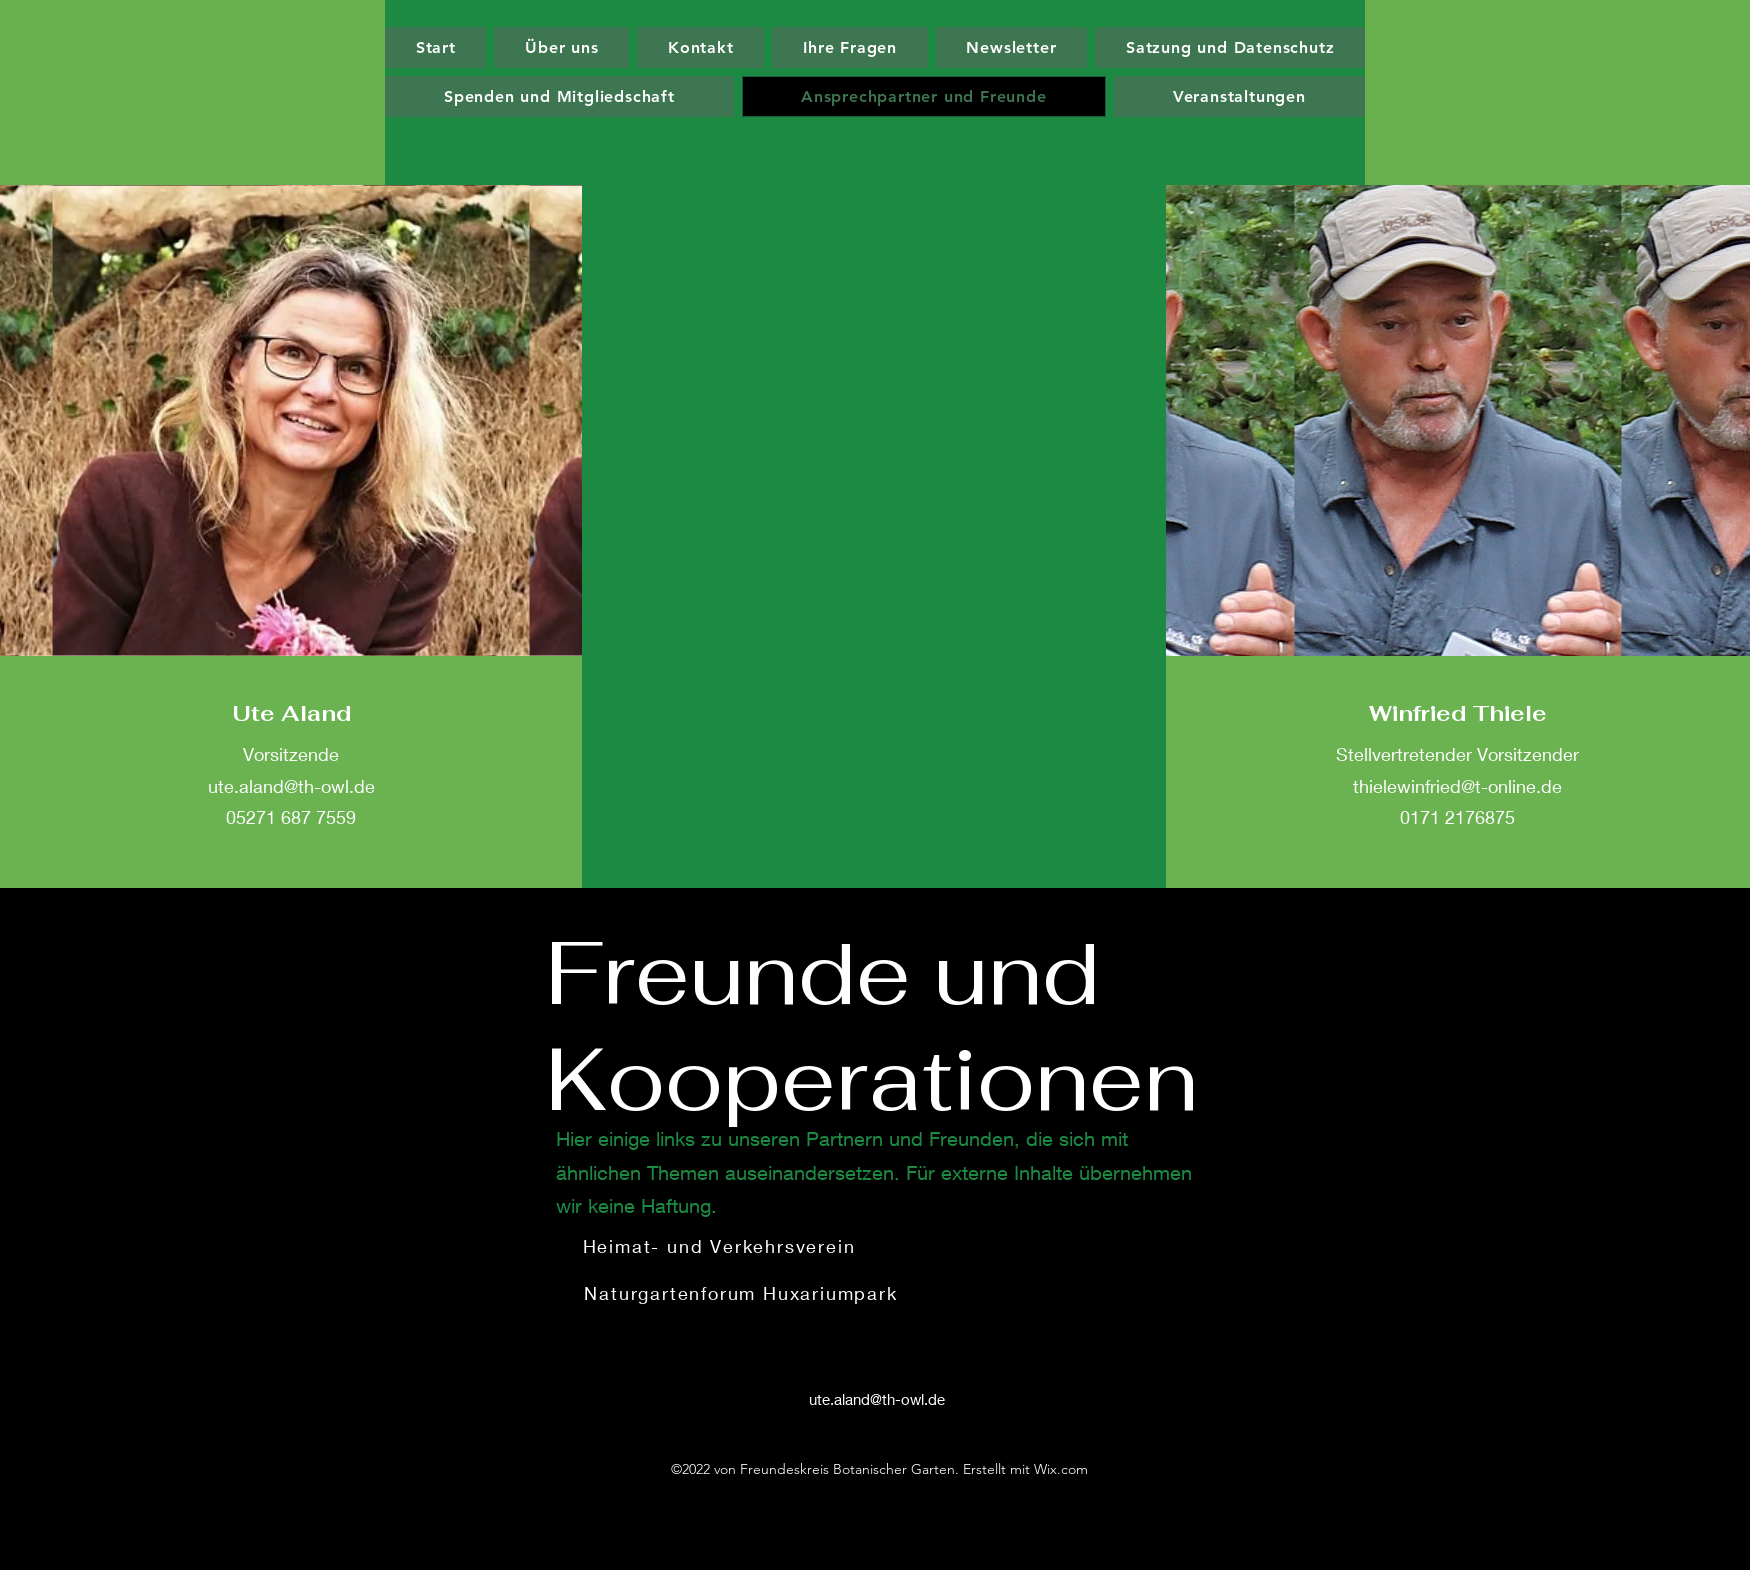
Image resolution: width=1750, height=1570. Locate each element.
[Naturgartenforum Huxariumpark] (743, 1293)
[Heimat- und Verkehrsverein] (721, 1246)
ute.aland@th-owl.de (291, 786)
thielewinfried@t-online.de (1457, 786)
